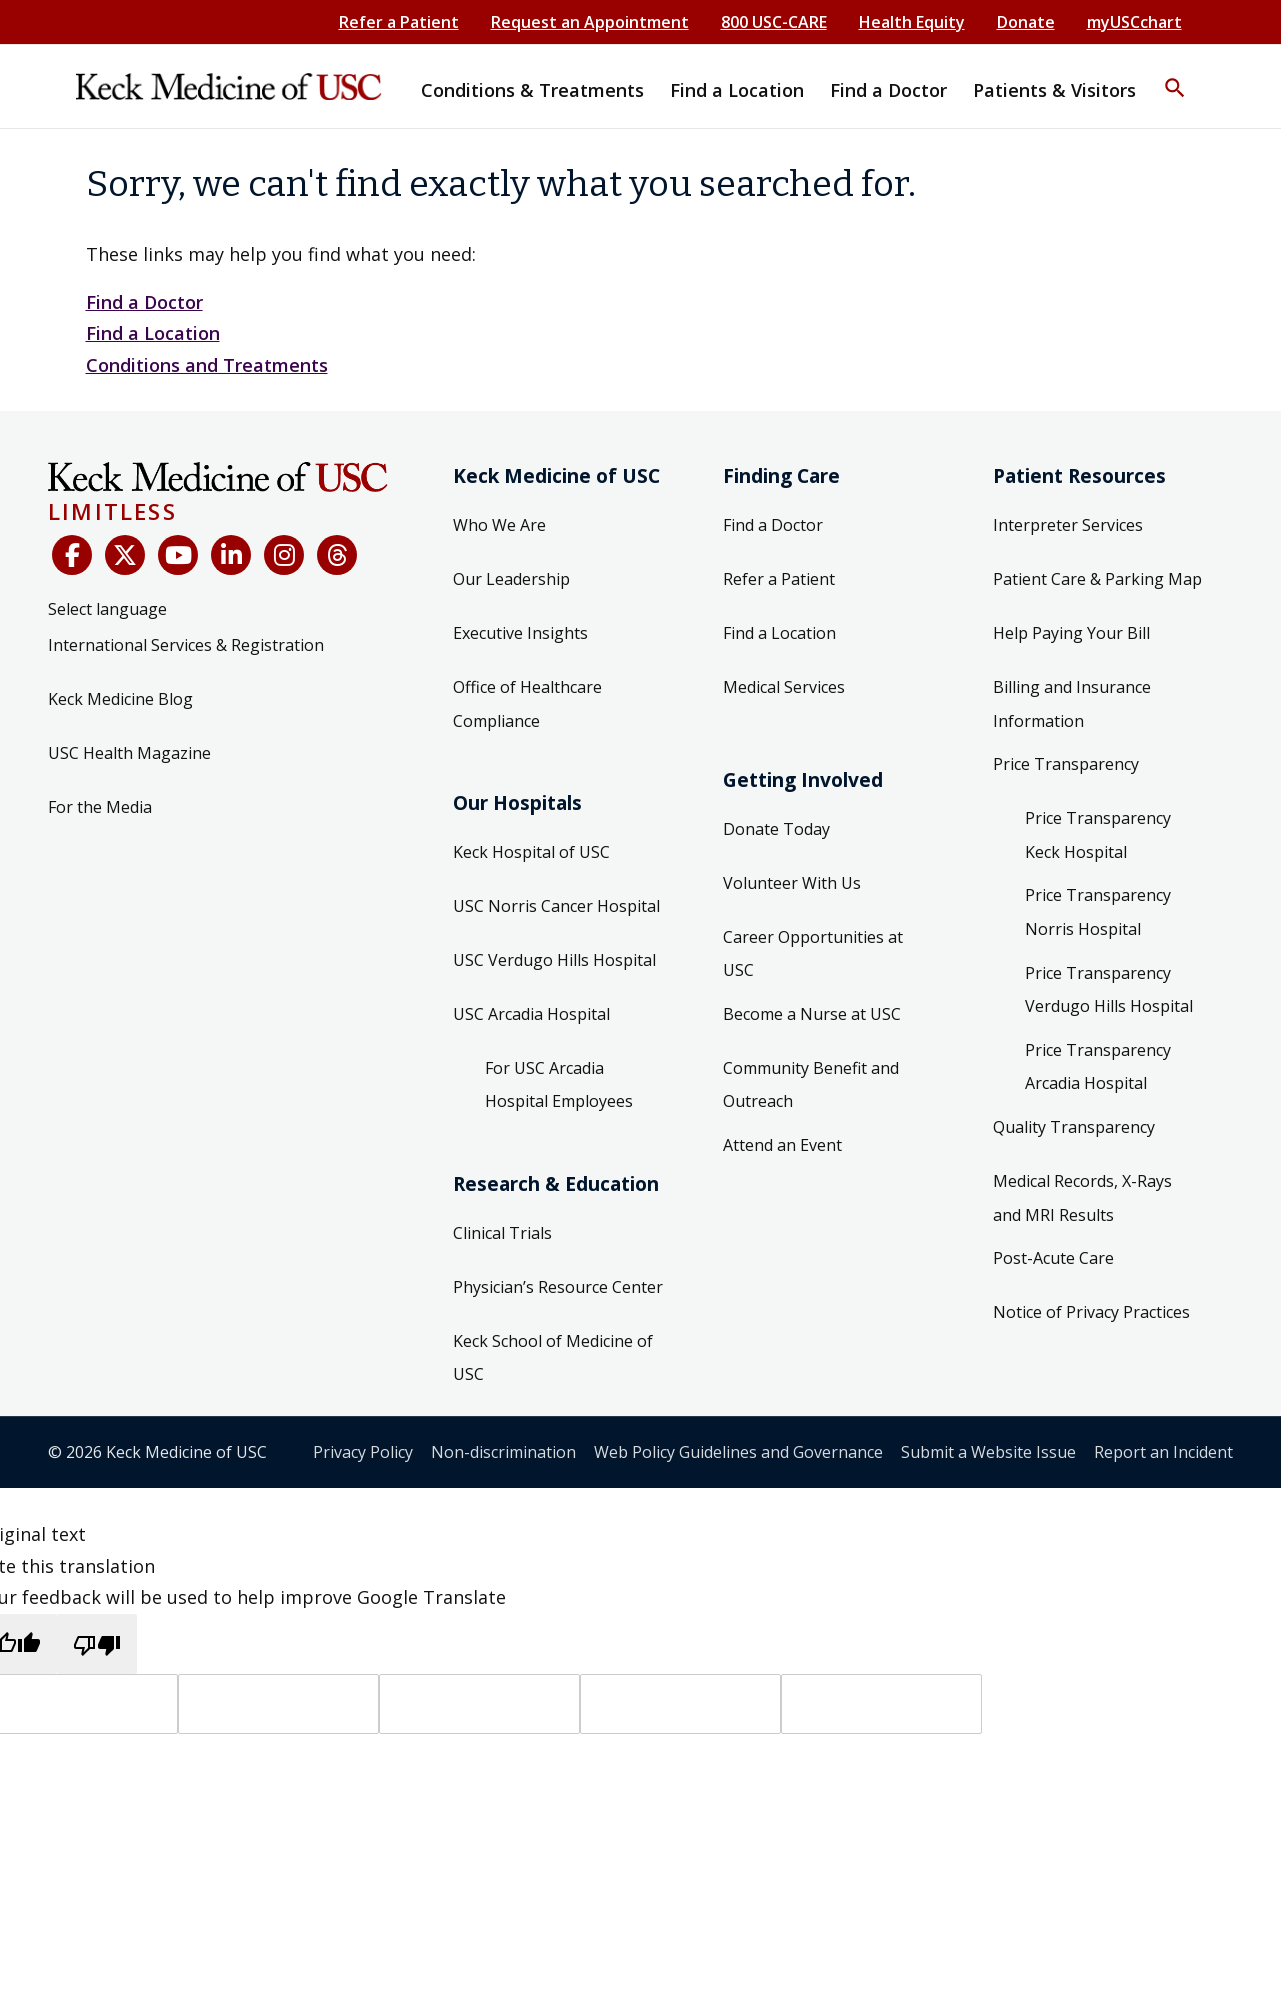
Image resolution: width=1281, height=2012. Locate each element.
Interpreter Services (1068, 525)
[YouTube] (178, 555)
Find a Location (153, 333)
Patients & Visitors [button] (1054, 90)
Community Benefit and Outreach (811, 1085)
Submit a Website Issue (988, 1452)
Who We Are (499, 525)
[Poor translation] (97, 1644)
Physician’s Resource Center (558, 1287)
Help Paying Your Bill (1071, 633)
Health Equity (912, 22)
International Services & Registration (186, 645)
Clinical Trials (502, 1233)
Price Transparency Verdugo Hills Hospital (1109, 990)
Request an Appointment (590, 22)
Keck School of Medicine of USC (553, 1358)
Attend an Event (782, 1145)
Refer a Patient (399, 22)
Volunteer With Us (792, 883)
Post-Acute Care (1053, 1258)
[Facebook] (72, 555)
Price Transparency (1066, 764)
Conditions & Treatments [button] (532, 90)
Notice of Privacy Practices (1091, 1312)
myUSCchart (1134, 22)
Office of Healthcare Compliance (527, 704)
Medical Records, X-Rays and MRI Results (1082, 1198)
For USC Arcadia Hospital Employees (559, 1085)
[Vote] (881, 1704)
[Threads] (337, 555)
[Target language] (278, 1704)
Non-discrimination (503, 1452)
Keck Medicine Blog (120, 699)
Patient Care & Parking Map (1097, 579)
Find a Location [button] (737, 90)
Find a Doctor (144, 302)
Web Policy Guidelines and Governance (738, 1452)
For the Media (100, 807)
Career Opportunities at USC (813, 954)
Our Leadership (511, 579)
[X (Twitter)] (125, 555)
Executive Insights (520, 633)
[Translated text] (680, 1704)
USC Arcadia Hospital (531, 1014)
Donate (1026, 22)
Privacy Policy (363, 1452)
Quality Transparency (1074, 1127)
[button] (1175, 75)
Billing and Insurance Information (1072, 704)
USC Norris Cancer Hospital (556, 906)
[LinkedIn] (231, 555)
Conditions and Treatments (207, 365)
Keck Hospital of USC (531, 852)
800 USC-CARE (774, 22)
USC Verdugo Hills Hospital (554, 960)
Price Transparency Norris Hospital (1098, 912)
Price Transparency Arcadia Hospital (1098, 1067)
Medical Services (784, 687)
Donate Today (776, 829)
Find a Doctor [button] (888, 90)
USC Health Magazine (129, 753)
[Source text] (479, 1704)
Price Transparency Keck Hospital (1098, 835)
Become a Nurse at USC (812, 1014)
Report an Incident (1163, 1452)
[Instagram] (284, 555)
